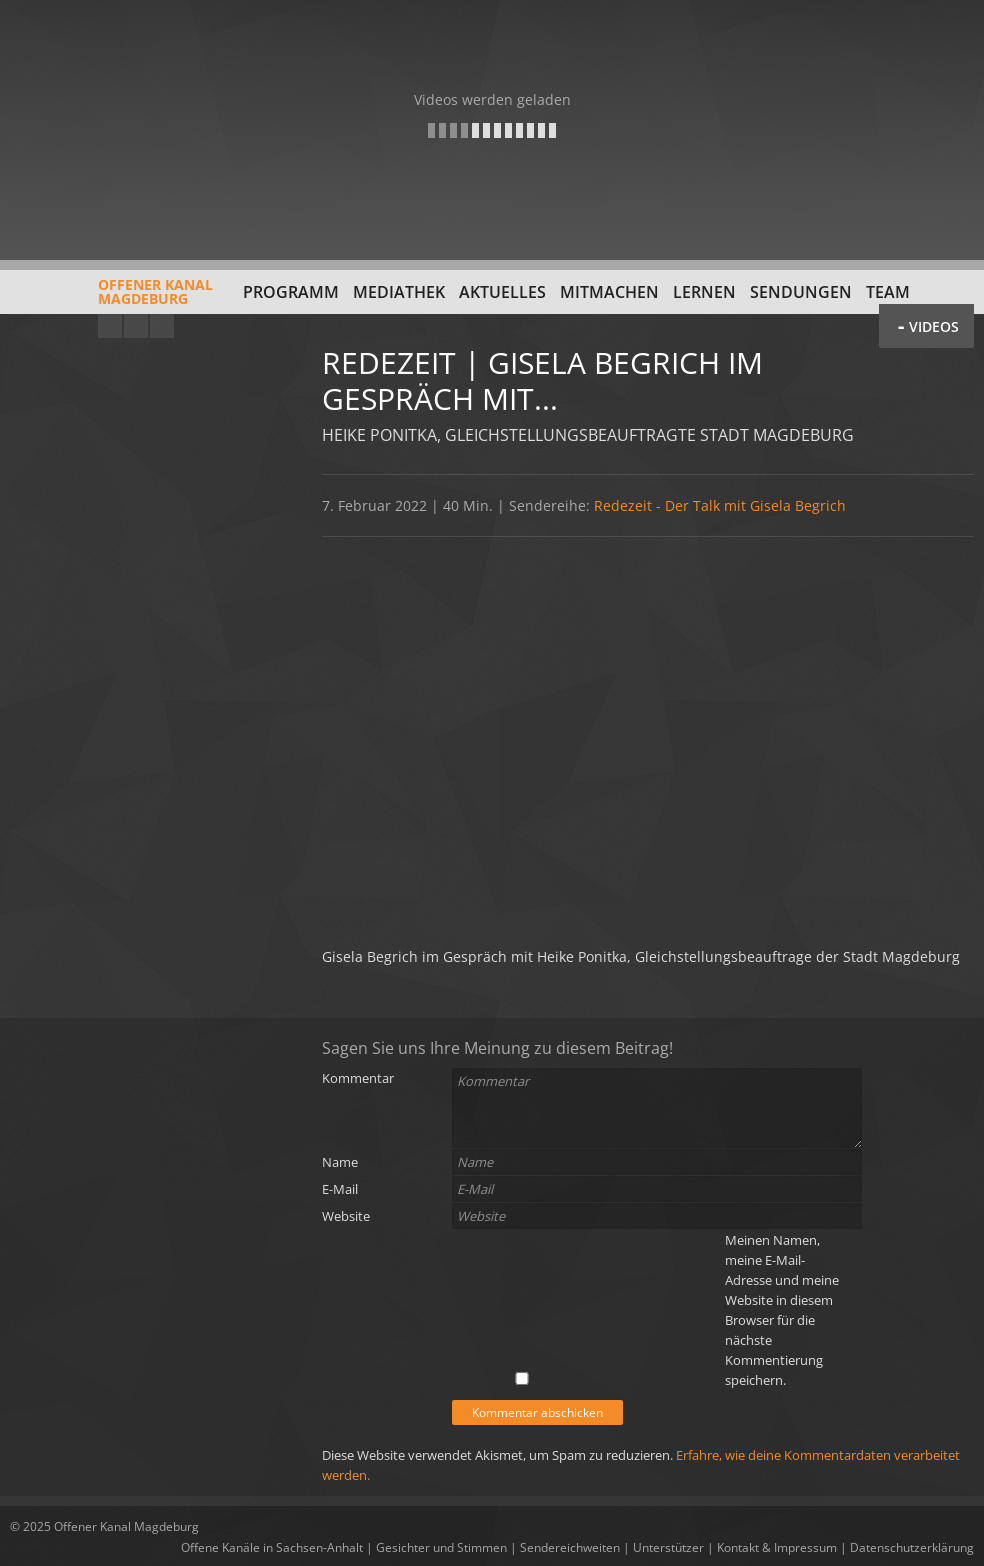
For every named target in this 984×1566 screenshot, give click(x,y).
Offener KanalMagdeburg (111, 299)
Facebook (136, 326)
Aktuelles (502, 292)
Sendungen (801, 292)
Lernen (704, 292)
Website (346, 1216)
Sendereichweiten (570, 1547)
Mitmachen (609, 292)
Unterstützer (668, 1547)
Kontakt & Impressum (777, 1547)
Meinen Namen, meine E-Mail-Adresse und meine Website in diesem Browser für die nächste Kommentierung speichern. (782, 1310)
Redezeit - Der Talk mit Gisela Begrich (720, 505)
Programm (291, 292)
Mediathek (399, 292)
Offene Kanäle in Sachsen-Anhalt (272, 1547)
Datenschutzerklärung (912, 1547)
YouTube (110, 326)
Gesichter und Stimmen (441, 1547)
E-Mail (340, 1189)
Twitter (162, 326)
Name (340, 1162)
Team (888, 292)
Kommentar (358, 1078)
